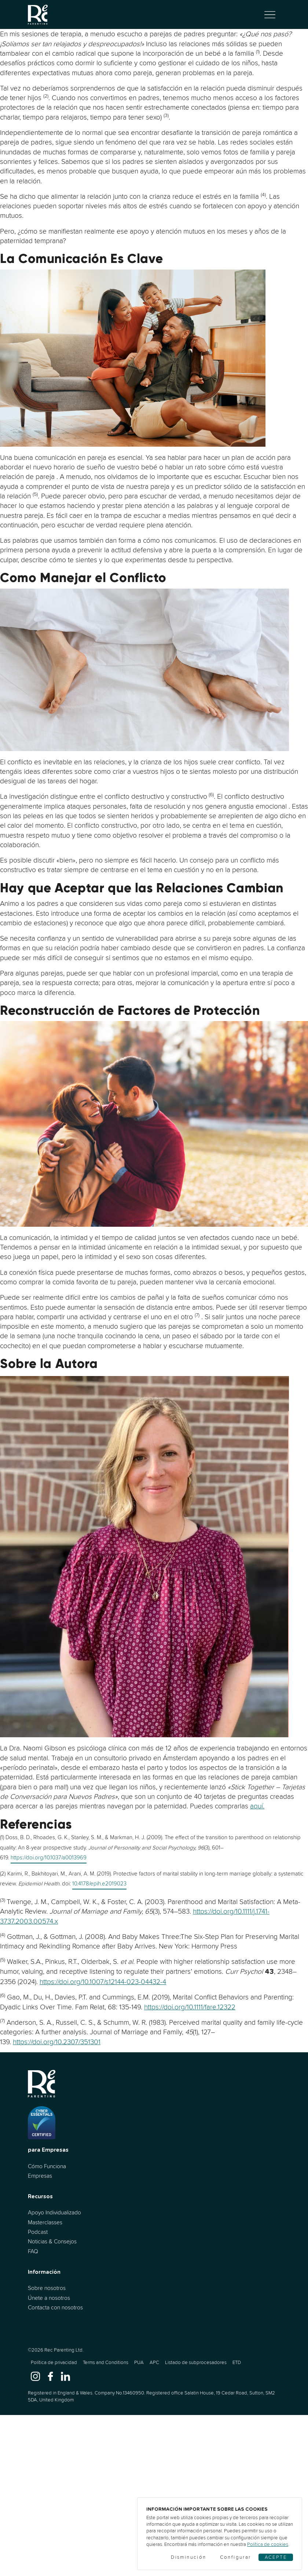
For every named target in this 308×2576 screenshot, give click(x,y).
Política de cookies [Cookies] (267, 2544)
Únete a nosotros (49, 2298)
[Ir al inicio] (38, 14)
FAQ (33, 2251)
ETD (236, 2362)
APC (154, 2362)
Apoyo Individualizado (54, 2212)
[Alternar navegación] (270, 14)
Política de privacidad (54, 2362)
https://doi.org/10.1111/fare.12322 (189, 2007)
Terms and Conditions (105, 2362)
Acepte (276, 2557)
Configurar (235, 2557)
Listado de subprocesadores (196, 2362)
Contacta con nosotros (55, 2307)
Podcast (38, 2232)
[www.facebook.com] (50, 2376)
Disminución (188, 2557)
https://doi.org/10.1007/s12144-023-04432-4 (103, 1981)
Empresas (40, 2176)
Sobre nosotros (47, 2288)
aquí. (257, 1806)
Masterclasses (45, 2222)
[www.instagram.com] (35, 2376)
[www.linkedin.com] (65, 2376)
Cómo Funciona (47, 2166)
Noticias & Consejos (52, 2241)
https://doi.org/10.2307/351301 (56, 2042)
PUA (139, 2362)
